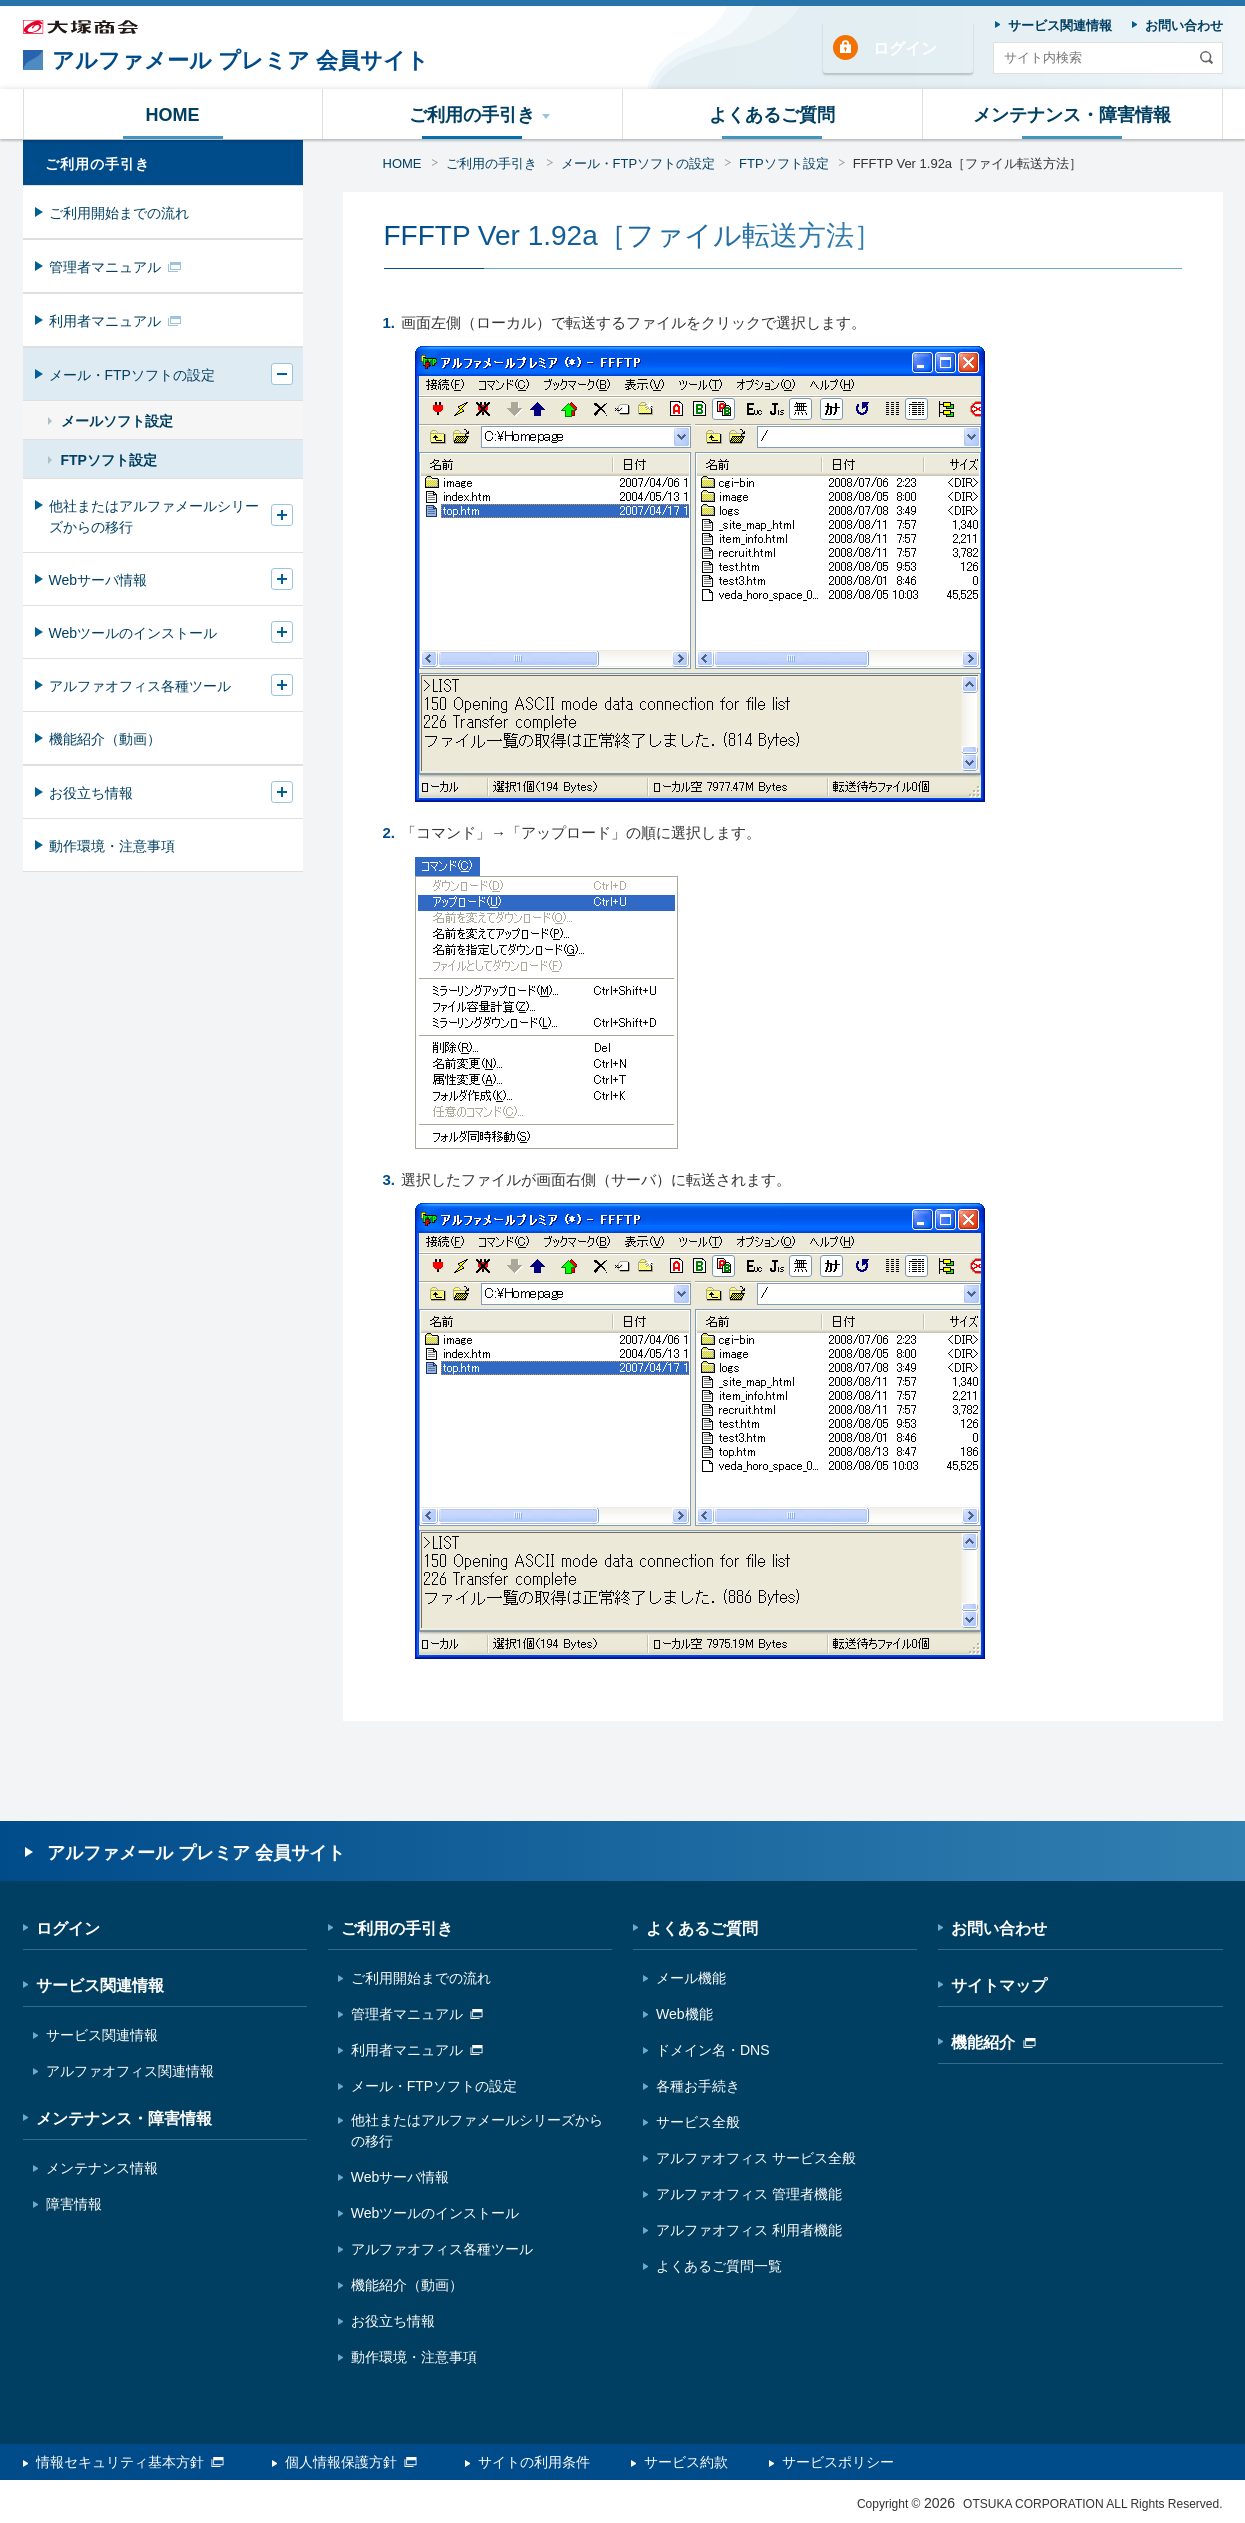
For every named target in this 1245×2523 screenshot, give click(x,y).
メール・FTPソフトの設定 (638, 163)
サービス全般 (698, 2122)
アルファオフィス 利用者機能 (749, 2230)
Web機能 (684, 2014)
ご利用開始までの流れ (119, 213)
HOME (402, 163)
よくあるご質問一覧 (719, 2266)
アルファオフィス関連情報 (130, 2071)
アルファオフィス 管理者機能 (749, 2194)
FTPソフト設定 (784, 163)
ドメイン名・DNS (713, 2050)
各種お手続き (698, 2086)
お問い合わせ (999, 1928)
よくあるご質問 (702, 1928)
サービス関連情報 (100, 1985)
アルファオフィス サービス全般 (756, 2158)
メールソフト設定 (117, 421)
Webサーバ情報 (98, 580)
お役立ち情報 (91, 793)
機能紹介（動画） (105, 739)
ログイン (905, 48)
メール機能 (691, 1978)
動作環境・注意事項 (112, 846)
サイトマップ (999, 1985)
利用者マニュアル (115, 321)
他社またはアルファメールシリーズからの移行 (154, 516)
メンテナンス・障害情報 (124, 2118)
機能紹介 (993, 2042)
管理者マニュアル (115, 267)
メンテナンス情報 (102, 2168)
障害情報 (74, 2204)
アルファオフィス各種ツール (140, 686)
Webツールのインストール (133, 633)
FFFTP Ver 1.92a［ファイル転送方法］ (967, 163)
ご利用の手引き (491, 163)
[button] (473, 114)
